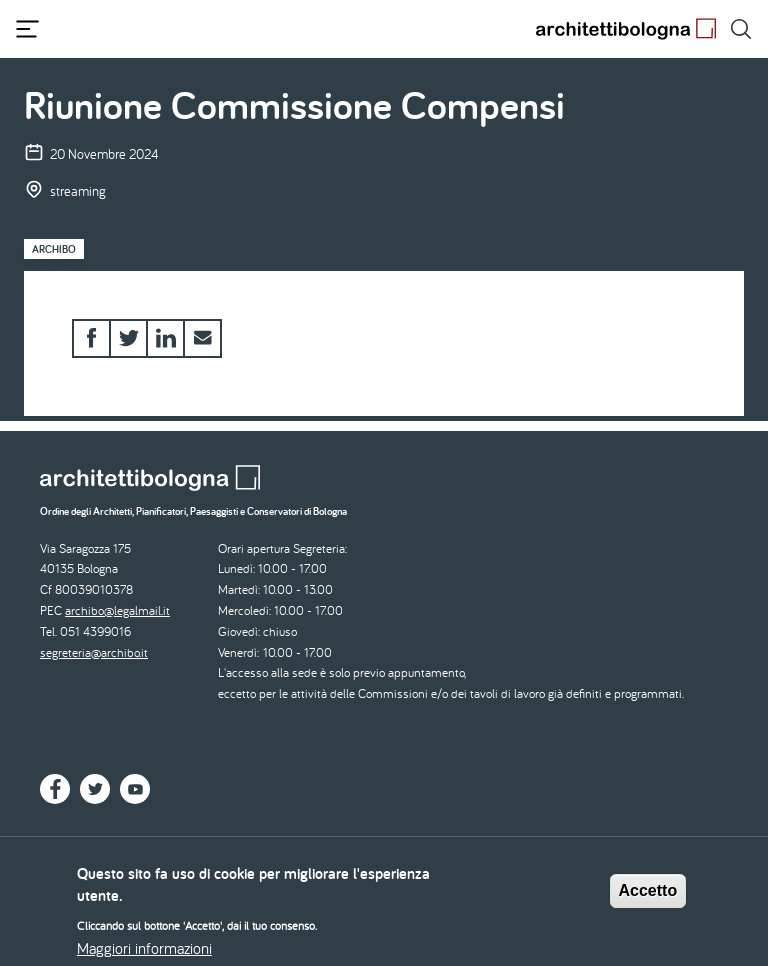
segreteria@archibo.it (94, 652)
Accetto (648, 897)
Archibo (54, 249)
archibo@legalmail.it (117, 610)
